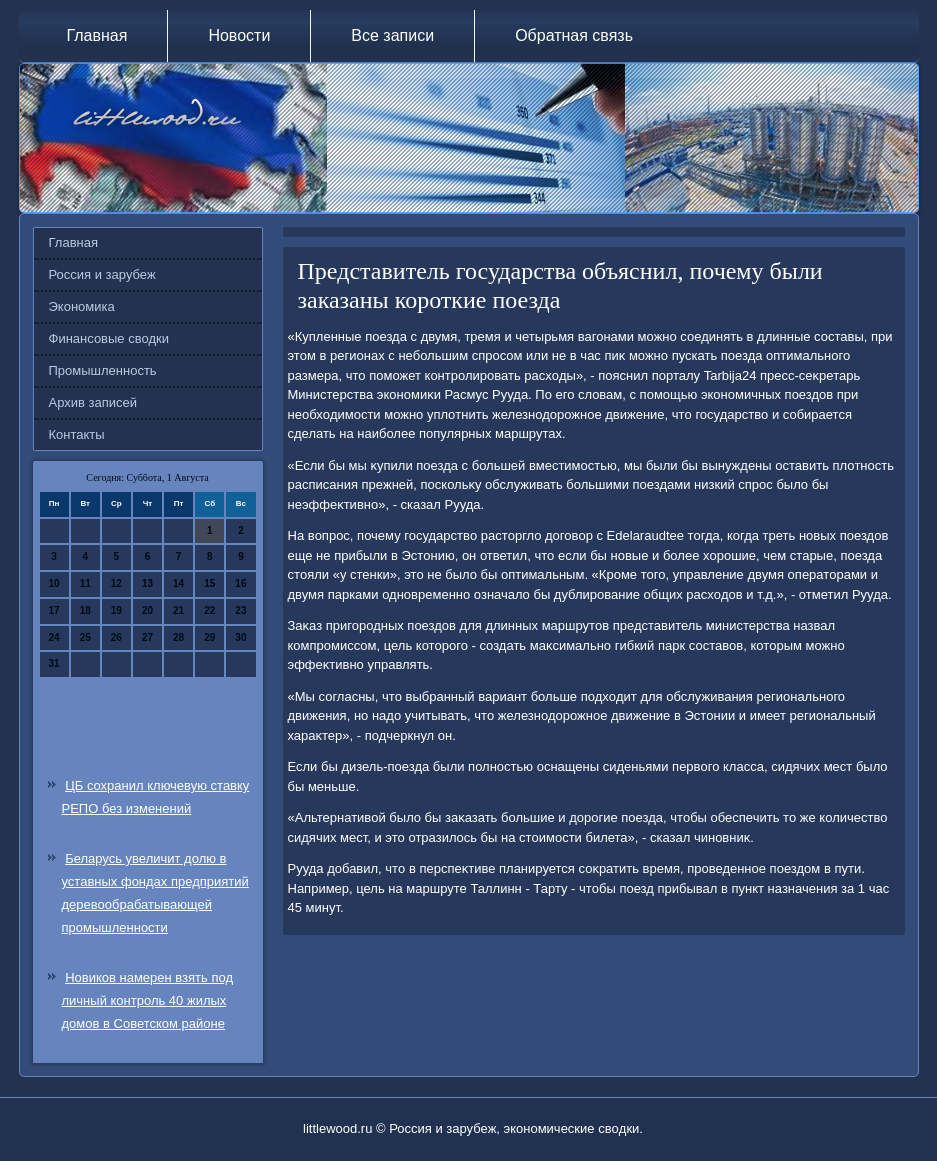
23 (240, 610)
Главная (97, 35)
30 (240, 637)
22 (209, 610)
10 (54, 583)
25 (85, 637)
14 (178, 583)
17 (54, 610)
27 (147, 637)
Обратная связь (574, 35)
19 (116, 610)
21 (178, 610)
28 (178, 637)
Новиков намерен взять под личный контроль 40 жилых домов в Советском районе (148, 1000)
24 (54, 637)
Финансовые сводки (109, 338)
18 (85, 610)
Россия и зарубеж (102, 274)
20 (147, 610)
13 (147, 583)
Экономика (82, 306)
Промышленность (103, 370)
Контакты (77, 434)
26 (116, 637)
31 (54, 663)
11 (85, 583)
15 (209, 583)
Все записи (392, 35)
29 (209, 637)
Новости (239, 35)
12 (116, 583)
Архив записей (93, 402)
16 (240, 583)
